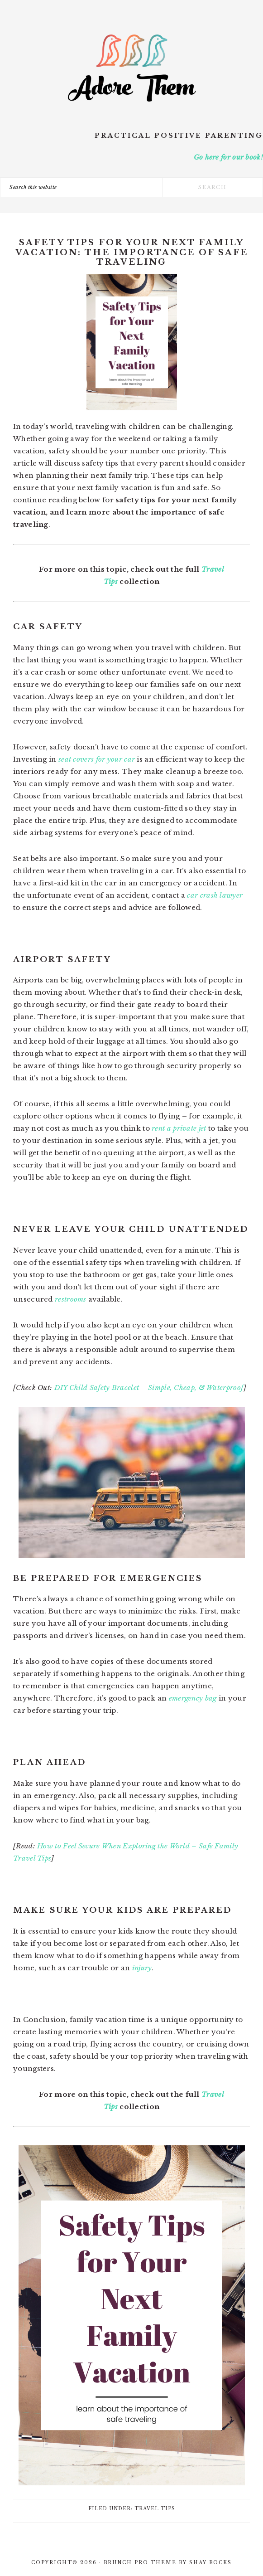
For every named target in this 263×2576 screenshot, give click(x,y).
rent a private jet (179, 1128)
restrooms (70, 1299)
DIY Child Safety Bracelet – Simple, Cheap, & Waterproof (149, 1387)
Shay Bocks (210, 2563)
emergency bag (193, 1698)
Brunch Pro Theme (140, 2563)
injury (142, 1968)
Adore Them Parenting (131, 68)
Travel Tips (154, 2509)
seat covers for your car (96, 759)
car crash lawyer (215, 895)
